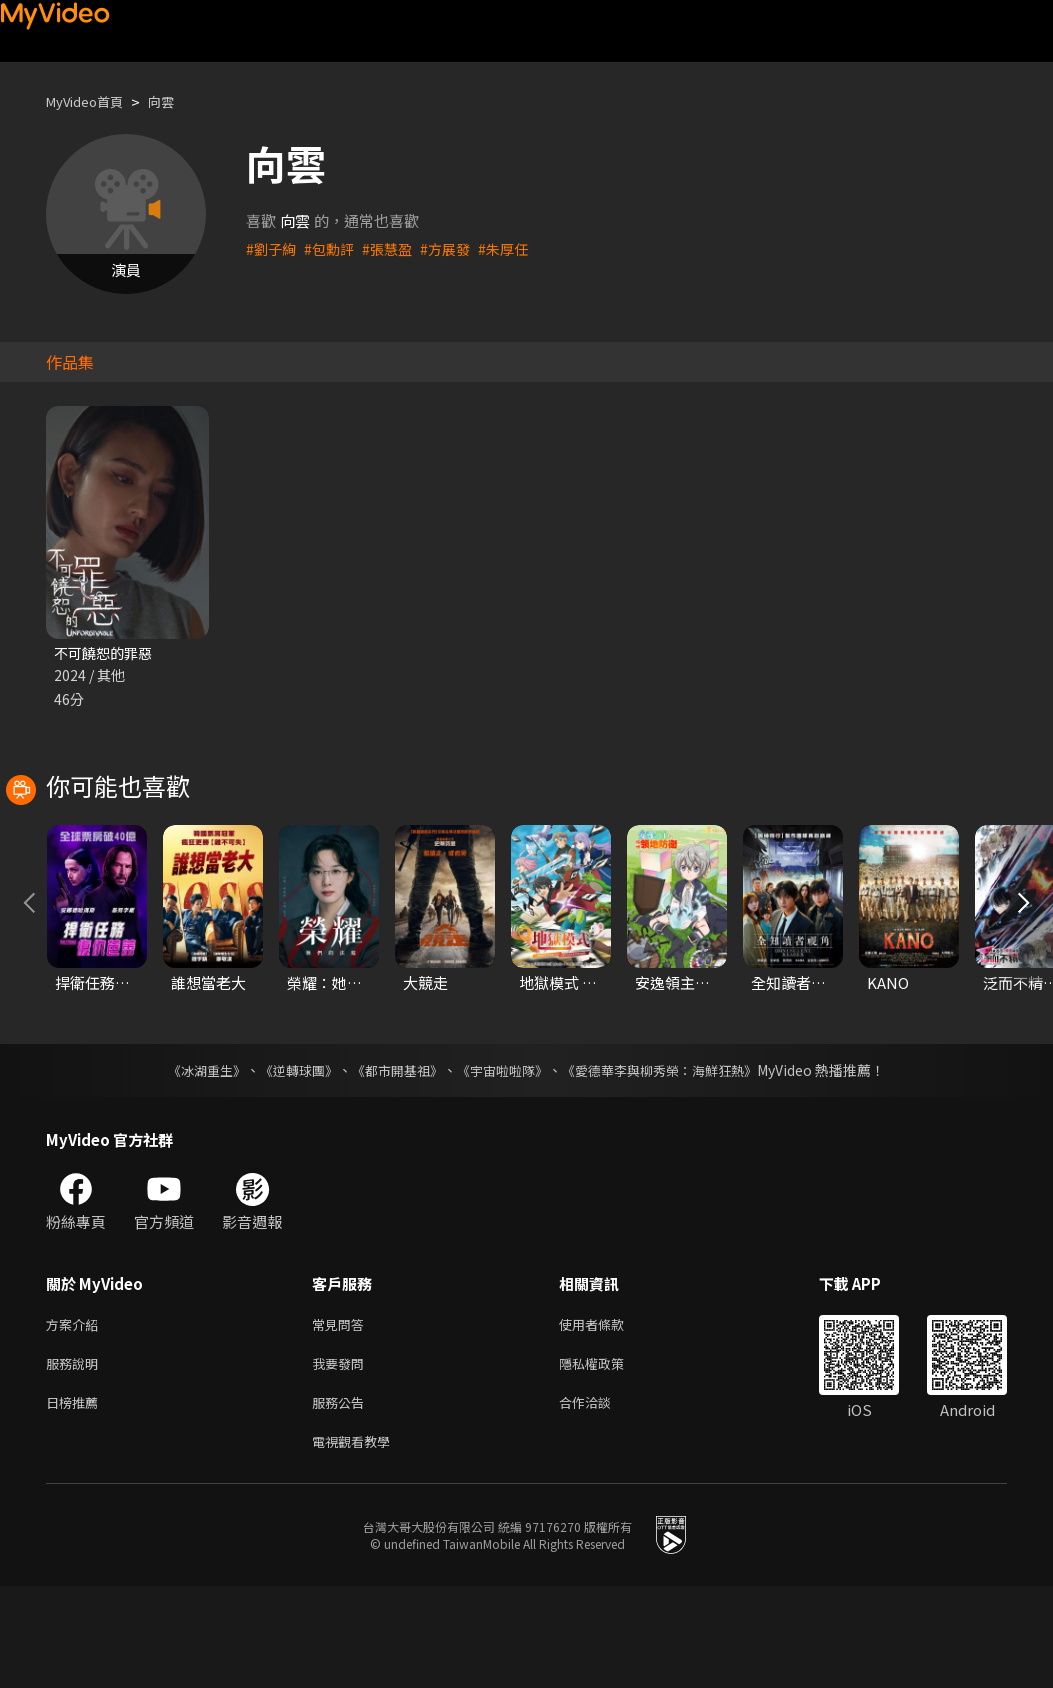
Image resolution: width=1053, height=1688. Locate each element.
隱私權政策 (608, 1457)
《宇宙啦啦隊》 (505, 1160)
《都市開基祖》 (393, 1160)
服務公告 (342, 1499)
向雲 (177, 101)
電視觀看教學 (357, 1541)
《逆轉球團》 (288, 1160)
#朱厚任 (516, 248)
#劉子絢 (272, 248)
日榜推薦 (76, 1499)
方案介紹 (76, 1415)
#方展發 (455, 248)
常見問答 (342, 1415)
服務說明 (76, 1457)
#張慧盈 (394, 248)
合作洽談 (601, 1499)
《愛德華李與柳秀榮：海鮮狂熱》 (673, 1160)
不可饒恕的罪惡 (106, 653)
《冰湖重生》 (190, 1160)
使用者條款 (608, 1415)
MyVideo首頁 (91, 101)
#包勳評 (333, 248)
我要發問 (342, 1457)
